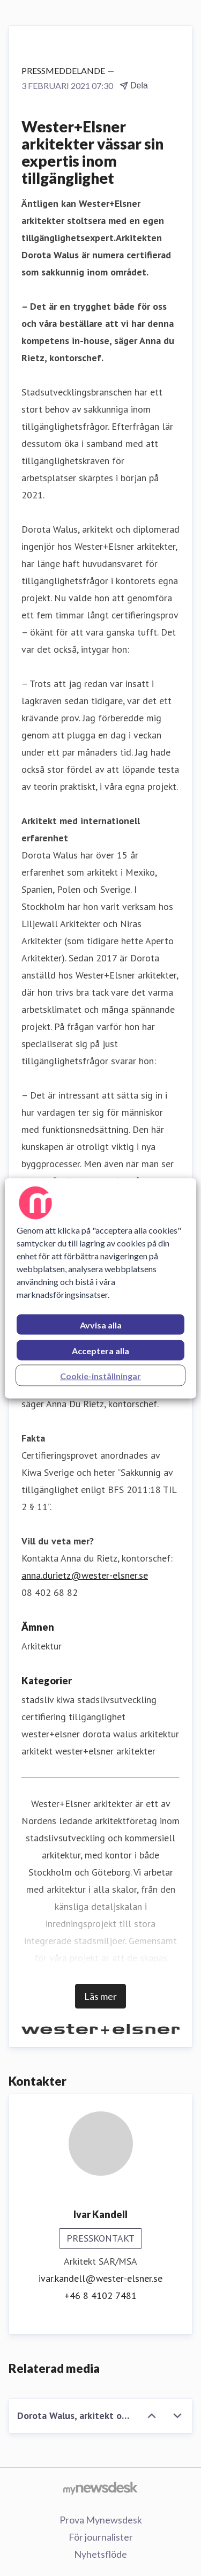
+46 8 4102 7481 (100, 2295)
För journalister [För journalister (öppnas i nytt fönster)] (101, 2537)
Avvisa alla (101, 1324)
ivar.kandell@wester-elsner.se (100, 2278)
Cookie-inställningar (100, 1375)
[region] (100, 1288)
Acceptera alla (100, 1350)
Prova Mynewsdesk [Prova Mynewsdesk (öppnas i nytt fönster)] (100, 2520)
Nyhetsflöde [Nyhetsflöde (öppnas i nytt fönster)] (100, 2554)
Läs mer (100, 1996)
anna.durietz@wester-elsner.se (84, 1575)
